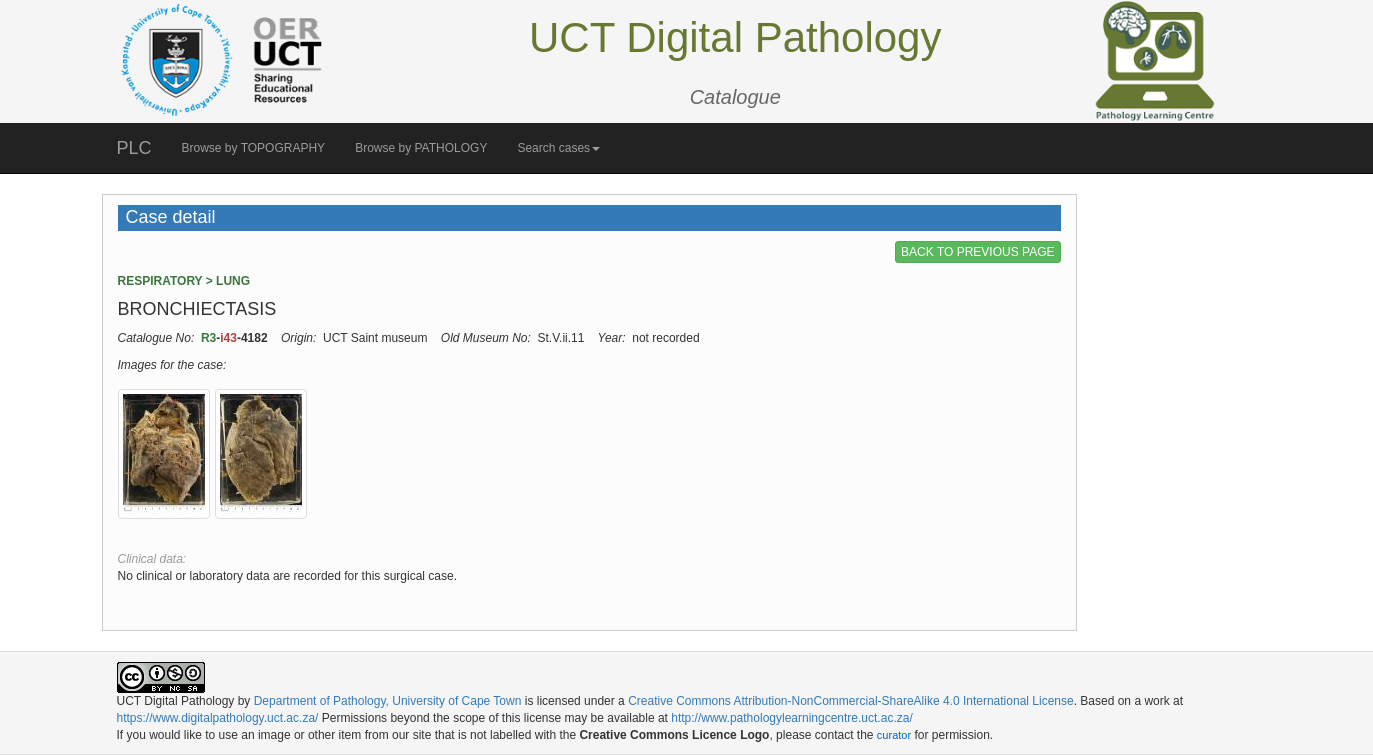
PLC (134, 148)
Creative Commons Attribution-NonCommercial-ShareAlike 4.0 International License (851, 701)
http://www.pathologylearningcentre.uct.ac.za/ (791, 718)
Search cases (558, 148)
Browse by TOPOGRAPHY (254, 148)
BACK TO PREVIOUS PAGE (977, 252)
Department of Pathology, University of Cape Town (388, 701)
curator (894, 735)
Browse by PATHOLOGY (421, 148)
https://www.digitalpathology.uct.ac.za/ (218, 718)
